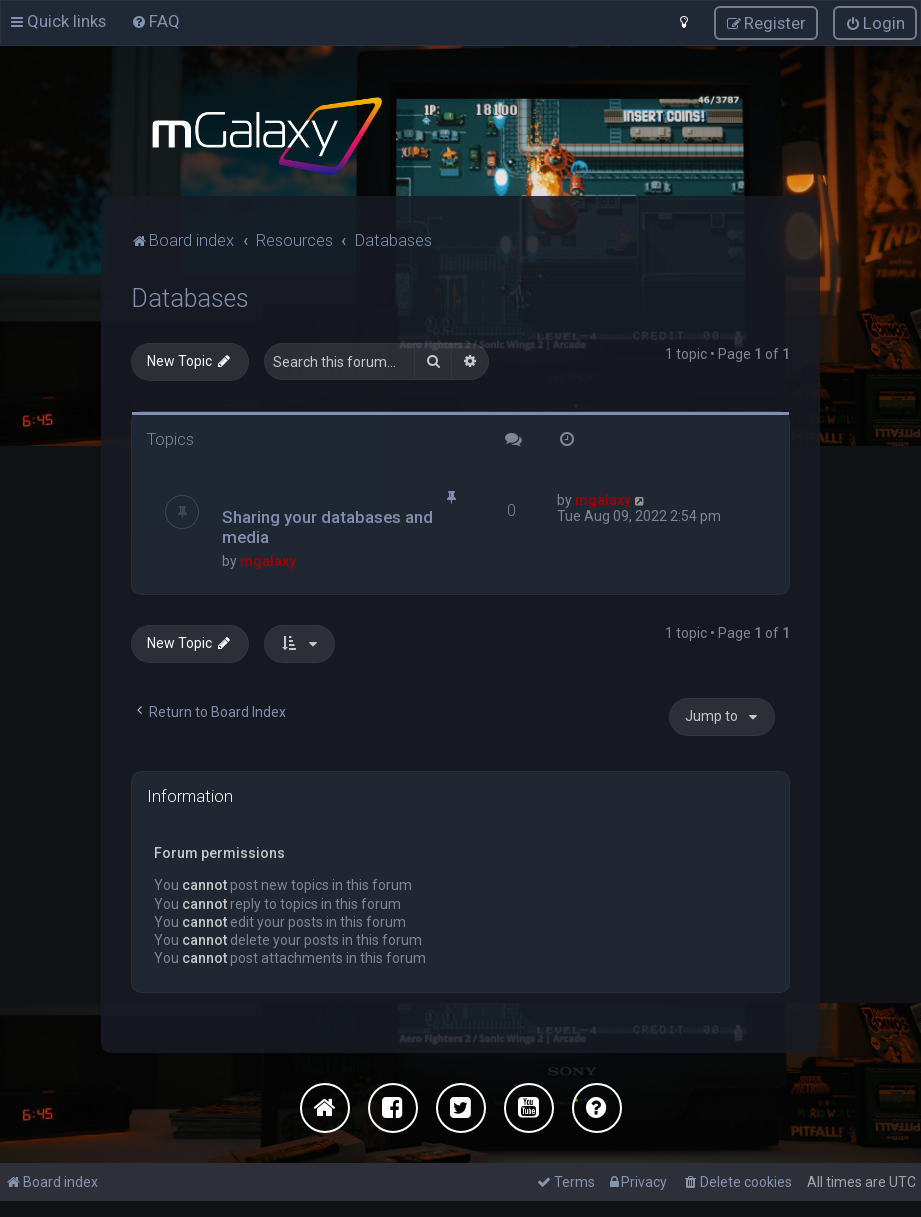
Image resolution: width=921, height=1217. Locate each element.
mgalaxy (268, 561)
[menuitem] (155, 21)
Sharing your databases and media (327, 527)
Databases (190, 298)
